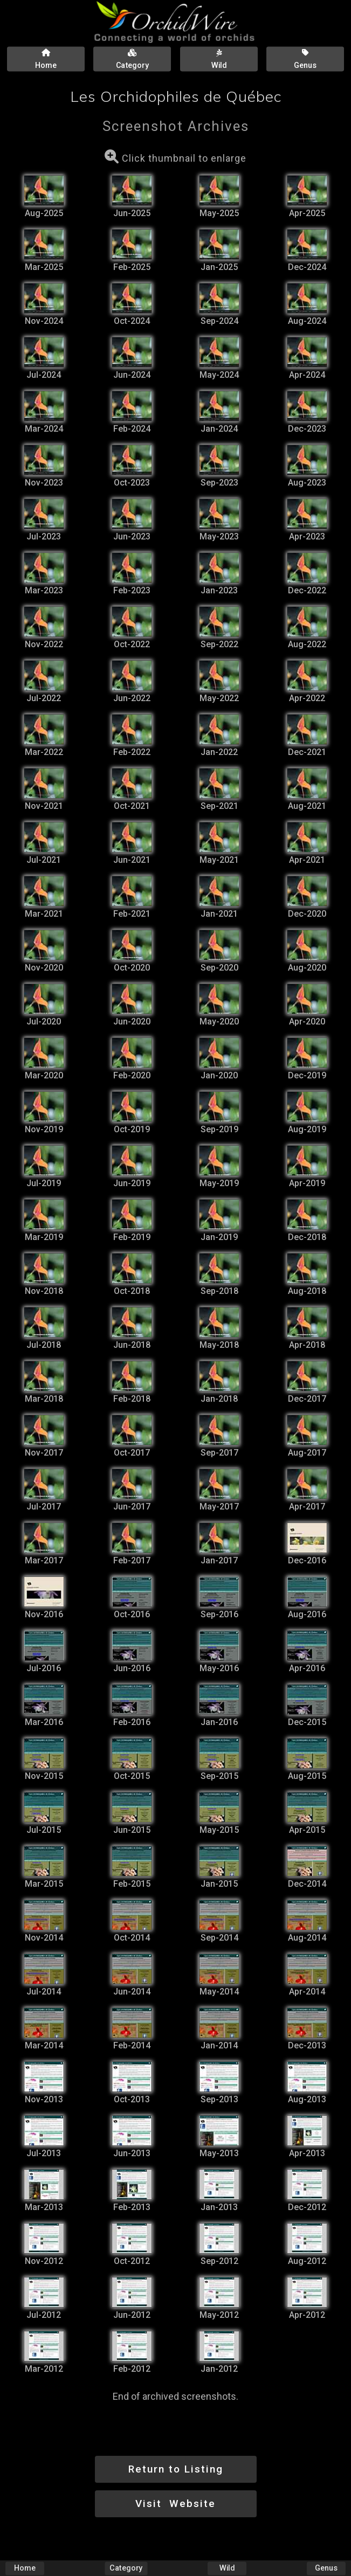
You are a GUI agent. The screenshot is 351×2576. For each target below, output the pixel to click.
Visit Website (175, 2503)
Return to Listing (175, 2469)
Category (125, 2568)
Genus (326, 2568)
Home (25, 2568)
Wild (227, 2568)
